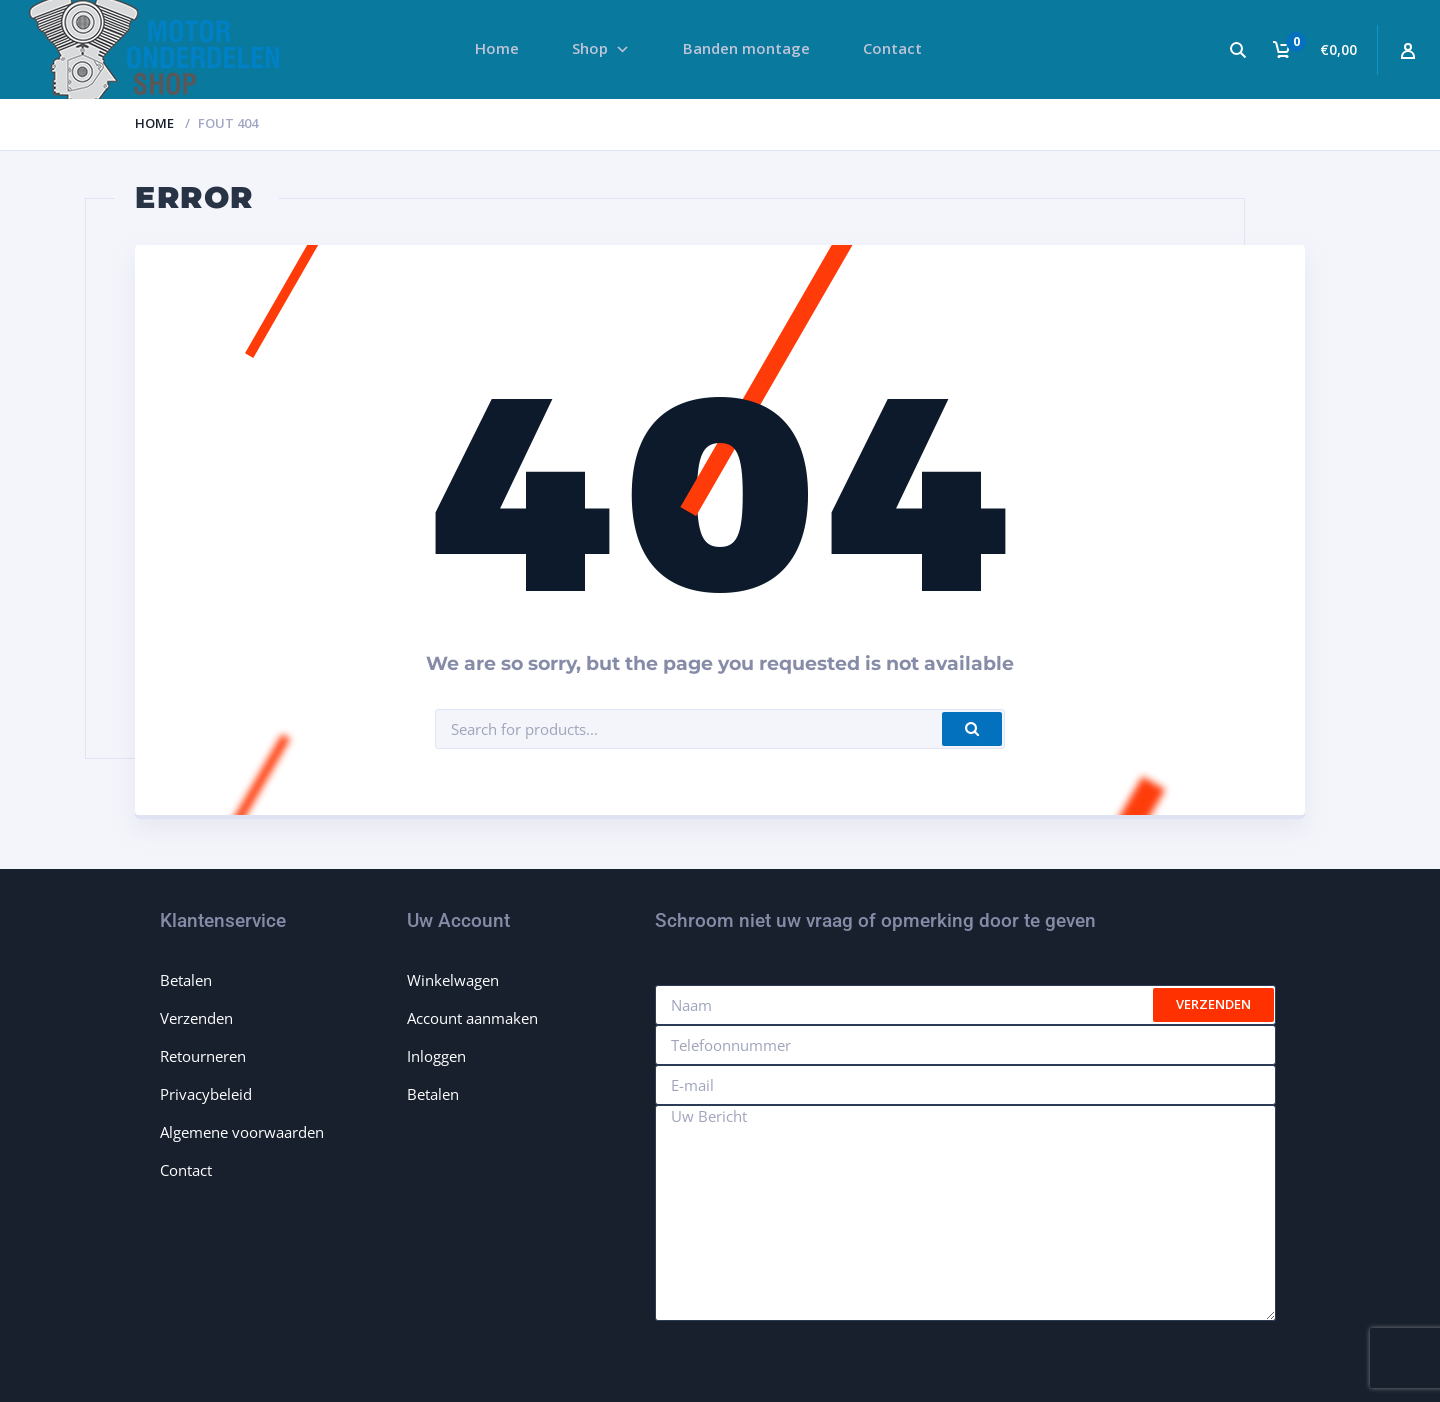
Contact (186, 1170)
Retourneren (203, 1056)
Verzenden (196, 1018)
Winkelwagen (453, 980)
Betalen (186, 980)
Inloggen (436, 1056)
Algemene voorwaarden (242, 1132)
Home (154, 123)
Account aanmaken (472, 1018)
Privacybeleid (206, 1094)
